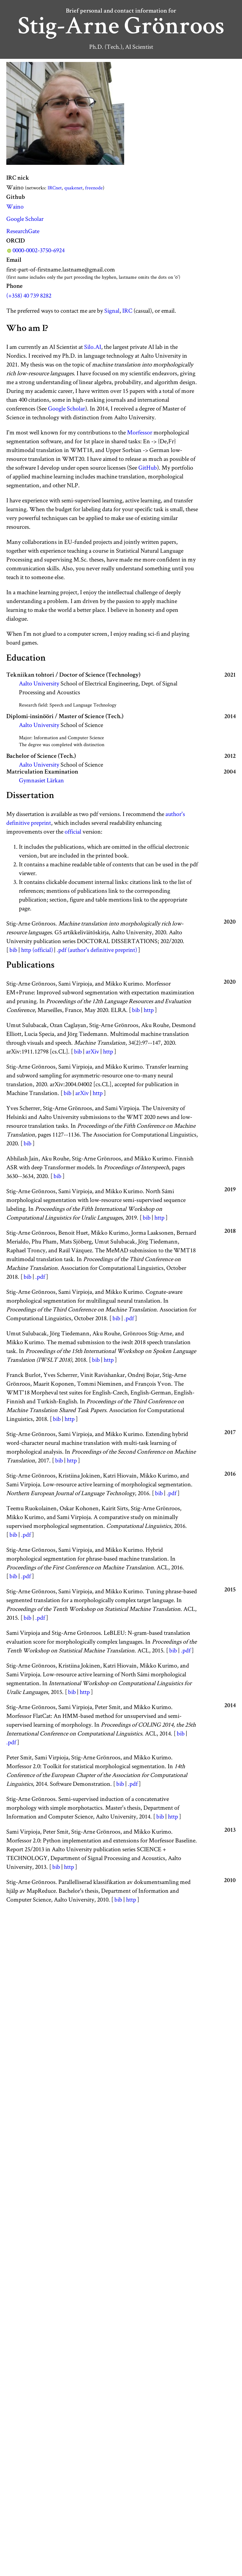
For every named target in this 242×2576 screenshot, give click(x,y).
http (149, 1010)
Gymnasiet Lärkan (41, 780)
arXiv (92, 1051)
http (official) (37, 950)
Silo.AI (92, 347)
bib (13, 950)
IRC (127, 310)
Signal (111, 310)
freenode (94, 187)
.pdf (40, 1276)
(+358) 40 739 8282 (28, 295)
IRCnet (55, 187)
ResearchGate (22, 231)
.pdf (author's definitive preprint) (97, 950)
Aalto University (39, 683)
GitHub (147, 467)
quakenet (73, 187)
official (73, 831)
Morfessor (139, 432)
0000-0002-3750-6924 (39, 250)
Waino (15, 206)
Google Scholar (24, 219)
